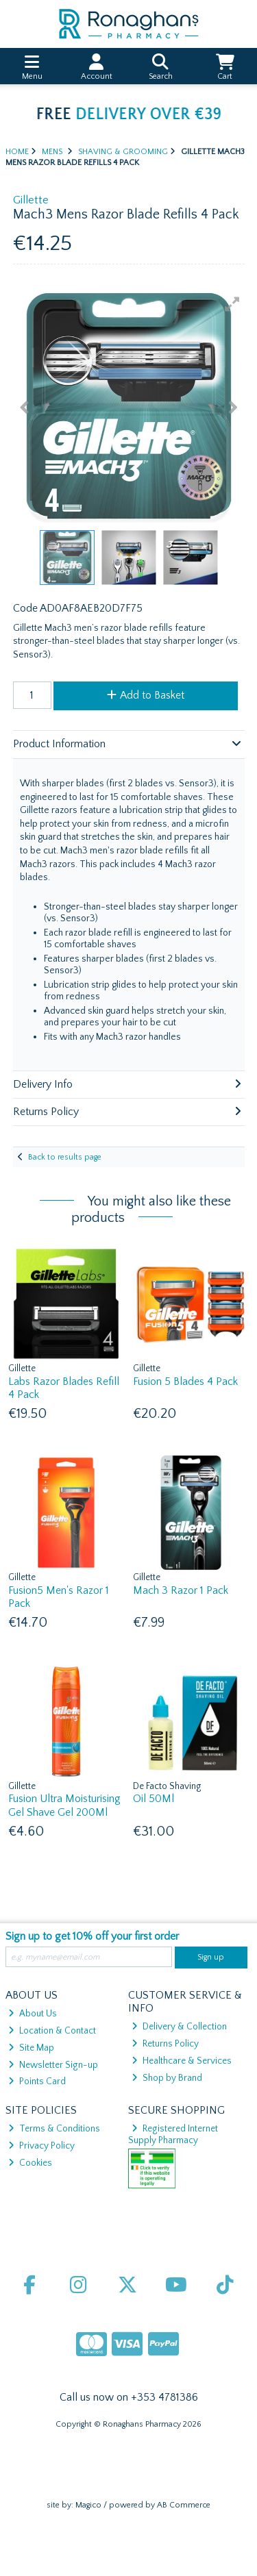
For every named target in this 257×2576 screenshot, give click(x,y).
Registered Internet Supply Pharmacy (173, 2134)
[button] (232, 304)
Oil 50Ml (153, 1798)
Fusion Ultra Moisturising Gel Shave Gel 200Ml (64, 1805)
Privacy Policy (41, 2145)
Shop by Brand (167, 2078)
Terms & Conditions (54, 2128)
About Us (32, 2013)
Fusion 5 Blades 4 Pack (185, 1381)
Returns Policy (165, 2043)
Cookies (30, 2163)
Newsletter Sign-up (53, 2065)
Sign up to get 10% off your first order (92, 1936)
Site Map (31, 2047)
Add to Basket (145, 695)
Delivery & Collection (179, 2026)
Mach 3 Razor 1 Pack (180, 1590)
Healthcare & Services (182, 2060)
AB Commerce (183, 2505)
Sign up (210, 1957)
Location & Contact (52, 2030)
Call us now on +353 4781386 (129, 2397)
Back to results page (64, 1157)
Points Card (37, 2081)
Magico (88, 2505)
